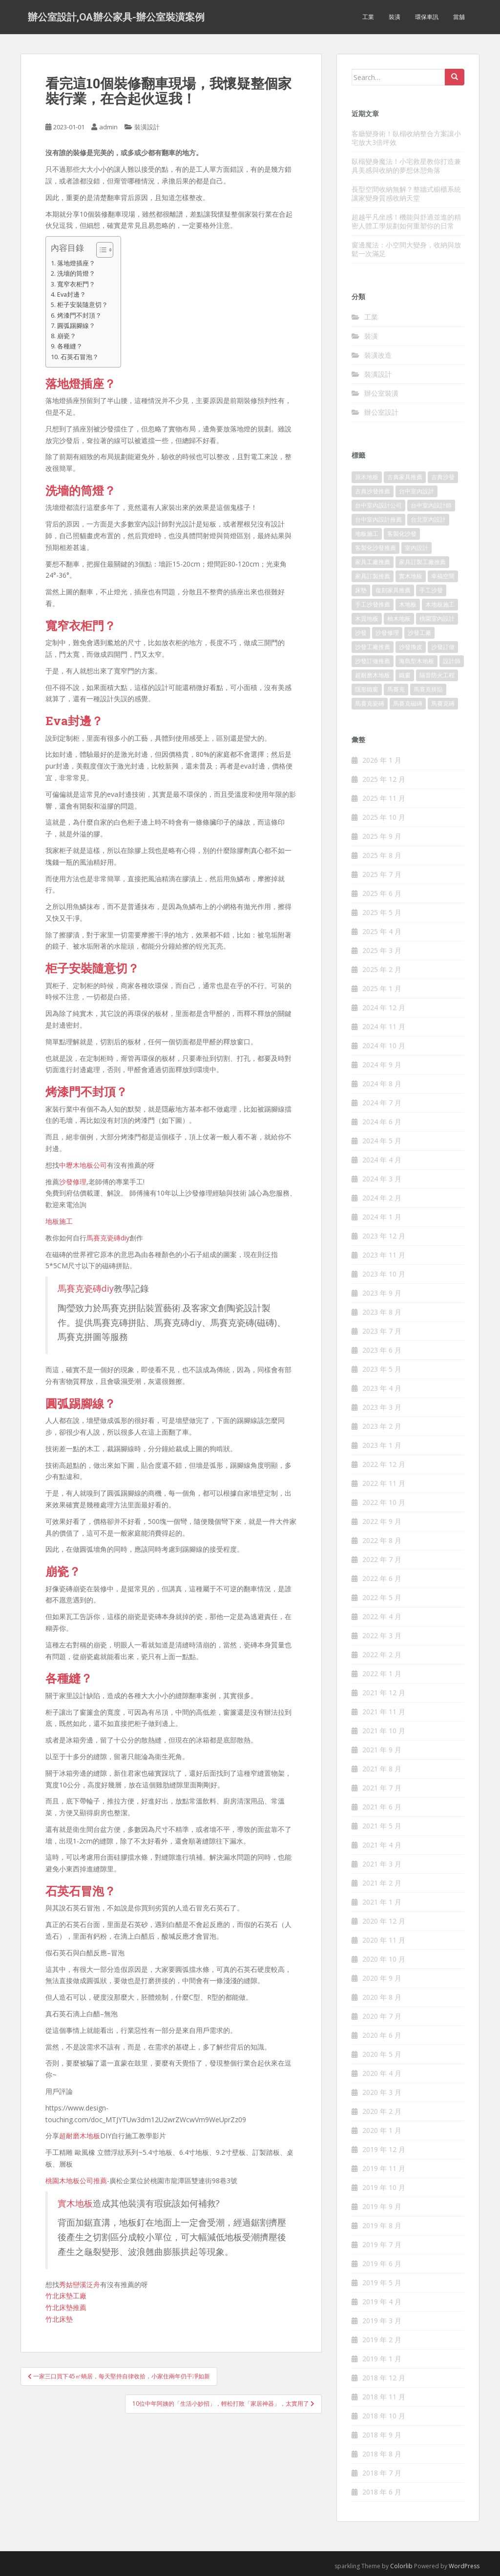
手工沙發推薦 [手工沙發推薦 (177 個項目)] (372, 604)
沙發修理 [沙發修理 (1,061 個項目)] (387, 633)
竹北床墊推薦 (65, 2307)
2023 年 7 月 (381, 1331)
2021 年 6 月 (381, 1806)
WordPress (464, 2566)
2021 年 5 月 (381, 1825)
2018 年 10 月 (383, 2415)
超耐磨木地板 (79, 2135)
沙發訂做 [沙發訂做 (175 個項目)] (443, 647)
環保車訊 (426, 17)
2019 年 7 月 (381, 2244)
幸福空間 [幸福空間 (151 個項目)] (443, 576)
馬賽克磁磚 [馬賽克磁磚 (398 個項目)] (407, 703)
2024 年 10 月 (383, 1045)
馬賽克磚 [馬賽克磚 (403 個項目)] (443, 703)
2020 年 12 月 (383, 1921)
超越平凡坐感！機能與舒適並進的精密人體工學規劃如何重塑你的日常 (406, 221)
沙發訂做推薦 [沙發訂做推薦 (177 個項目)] (372, 661)
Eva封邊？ (71, 294)
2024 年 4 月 (381, 1159)
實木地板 (75, 2203)
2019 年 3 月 (381, 2320)
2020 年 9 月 (381, 1978)
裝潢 (394, 17)
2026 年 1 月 (381, 760)
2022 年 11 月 (383, 1483)
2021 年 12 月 (383, 1692)
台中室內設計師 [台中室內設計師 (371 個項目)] (431, 505)
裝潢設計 (147, 126)
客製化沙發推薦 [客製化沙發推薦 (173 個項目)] (375, 548)
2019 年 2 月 (381, 2339)
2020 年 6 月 (381, 2035)
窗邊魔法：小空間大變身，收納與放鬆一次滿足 (406, 249)
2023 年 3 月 (381, 1407)
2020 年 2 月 (381, 2111)
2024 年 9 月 (381, 1064)
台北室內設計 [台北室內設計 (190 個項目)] (428, 519)
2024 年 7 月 (381, 1102)
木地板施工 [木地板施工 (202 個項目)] (440, 604)
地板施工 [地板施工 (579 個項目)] (366, 533)
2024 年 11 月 (383, 1026)
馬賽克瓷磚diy (107, 1237)
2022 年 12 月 (383, 1464)
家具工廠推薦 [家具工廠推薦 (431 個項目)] (372, 562)
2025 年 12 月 (383, 779)
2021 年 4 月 (381, 1844)
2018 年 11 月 (383, 2396)
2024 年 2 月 (381, 1197)
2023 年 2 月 (381, 1426)
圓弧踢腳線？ (76, 326)
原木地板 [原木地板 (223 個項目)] (366, 477)
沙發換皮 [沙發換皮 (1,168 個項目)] (410, 647)
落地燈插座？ (76, 263)
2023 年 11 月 (383, 1254)
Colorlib (401, 2566)
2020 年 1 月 (381, 2130)
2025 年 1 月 (381, 988)
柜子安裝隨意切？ (82, 305)
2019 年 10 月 (383, 2187)
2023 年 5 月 (381, 1369)
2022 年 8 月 (381, 1540)
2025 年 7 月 (381, 874)
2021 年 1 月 (381, 1902)
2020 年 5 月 (381, 2054)
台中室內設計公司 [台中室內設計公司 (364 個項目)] (378, 505)
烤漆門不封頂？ (79, 315)
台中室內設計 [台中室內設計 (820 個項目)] (416, 491)
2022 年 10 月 (383, 1502)
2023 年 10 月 (383, 1273)
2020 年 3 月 (381, 2092)
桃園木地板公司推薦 (76, 2180)
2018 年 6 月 (381, 2491)
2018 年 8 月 (381, 2453)
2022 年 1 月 (381, 1673)
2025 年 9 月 (381, 836)
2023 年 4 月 (381, 1388)
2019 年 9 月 (381, 2206)
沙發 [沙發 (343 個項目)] (361, 633)
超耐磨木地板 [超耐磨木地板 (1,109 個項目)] (372, 675)
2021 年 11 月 (383, 1711)
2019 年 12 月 (383, 2149)
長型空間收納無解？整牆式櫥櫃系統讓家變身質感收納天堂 (406, 193)
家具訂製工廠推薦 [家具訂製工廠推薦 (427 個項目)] (422, 562)
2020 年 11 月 (383, 1940)
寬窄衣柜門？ (76, 284)
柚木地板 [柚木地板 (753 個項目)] (399, 618)
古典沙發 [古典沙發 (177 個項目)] (443, 477)
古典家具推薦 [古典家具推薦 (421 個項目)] (404, 477)
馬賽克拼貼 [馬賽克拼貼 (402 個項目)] (428, 689)
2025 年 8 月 (381, 855)
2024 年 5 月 (381, 1140)
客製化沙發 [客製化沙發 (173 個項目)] (402, 533)
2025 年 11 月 (383, 798)
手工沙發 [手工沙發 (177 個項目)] (431, 590)
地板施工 (59, 1221)
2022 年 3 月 (381, 1635)
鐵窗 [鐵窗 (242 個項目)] (405, 675)
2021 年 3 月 (381, 1863)
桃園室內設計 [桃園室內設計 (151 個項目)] (437, 618)
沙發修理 (72, 1181)
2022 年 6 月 (381, 1578)
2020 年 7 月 (381, 2016)
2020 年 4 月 (381, 2073)
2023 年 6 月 (381, 1350)
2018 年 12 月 (383, 2377)
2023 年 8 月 (381, 1312)
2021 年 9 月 (381, 1749)
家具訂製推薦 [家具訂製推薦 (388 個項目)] (372, 576)
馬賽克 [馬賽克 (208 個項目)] (396, 689)
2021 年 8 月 (381, 1768)
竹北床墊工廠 (65, 2295)
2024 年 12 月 (383, 1007)
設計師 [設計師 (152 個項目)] (451, 661)
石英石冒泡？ (80, 357)
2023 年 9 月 (381, 1293)
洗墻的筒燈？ (76, 273)
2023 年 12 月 (383, 1235)
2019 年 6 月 (381, 2263)
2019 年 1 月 (381, 2358)
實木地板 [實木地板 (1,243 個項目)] (410, 576)
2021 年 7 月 (381, 1787)
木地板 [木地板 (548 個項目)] (408, 604)
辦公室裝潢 (381, 393)
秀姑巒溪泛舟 (79, 2284)
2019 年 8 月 (381, 2225)
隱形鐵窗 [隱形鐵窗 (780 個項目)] (366, 689)
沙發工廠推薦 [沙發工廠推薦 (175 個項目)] (372, 647)
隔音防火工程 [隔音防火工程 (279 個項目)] (437, 675)
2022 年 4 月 (381, 1616)
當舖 (459, 17)
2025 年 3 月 (381, 950)
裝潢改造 (378, 355)
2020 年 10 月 (383, 1959)
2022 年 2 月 (381, 1654)
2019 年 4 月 (381, 2301)
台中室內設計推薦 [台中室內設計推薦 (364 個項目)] (378, 519)
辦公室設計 (381, 412)
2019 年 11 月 (383, 2168)
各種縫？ (70, 346)
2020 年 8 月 (381, 1997)
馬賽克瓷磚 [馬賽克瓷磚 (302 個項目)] (369, 703)
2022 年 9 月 (381, 1521)
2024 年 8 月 (381, 1083)
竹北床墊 (59, 2319)
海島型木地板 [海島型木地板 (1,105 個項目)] (416, 661)
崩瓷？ (66, 336)
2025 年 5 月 (381, 912)
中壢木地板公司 (83, 1165)
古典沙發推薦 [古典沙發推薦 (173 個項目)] (372, 491)
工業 (368, 17)
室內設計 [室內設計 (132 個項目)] (416, 548)
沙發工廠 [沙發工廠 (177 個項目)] (419, 633)
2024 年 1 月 (381, 1216)
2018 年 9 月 (381, 2434)
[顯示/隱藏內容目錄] (100, 250)
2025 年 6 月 (381, 893)
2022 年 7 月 (381, 1559)
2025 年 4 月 (381, 931)
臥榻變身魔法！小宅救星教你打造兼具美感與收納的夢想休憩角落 (406, 166)
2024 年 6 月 (381, 1121)
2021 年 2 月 (381, 1882)
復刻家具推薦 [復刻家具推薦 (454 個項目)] (393, 590)
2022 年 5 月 (381, 1597)
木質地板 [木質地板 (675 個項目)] (366, 618)
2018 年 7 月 (381, 2472)
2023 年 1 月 (381, 1445)
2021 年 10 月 (383, 1730)
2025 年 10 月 (383, 817)
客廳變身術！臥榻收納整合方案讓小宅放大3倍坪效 (406, 138)
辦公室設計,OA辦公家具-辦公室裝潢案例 (116, 17)
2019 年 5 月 (381, 2282)
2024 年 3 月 (381, 1178)
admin (108, 126)
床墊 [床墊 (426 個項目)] (361, 590)
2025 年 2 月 (381, 969)
